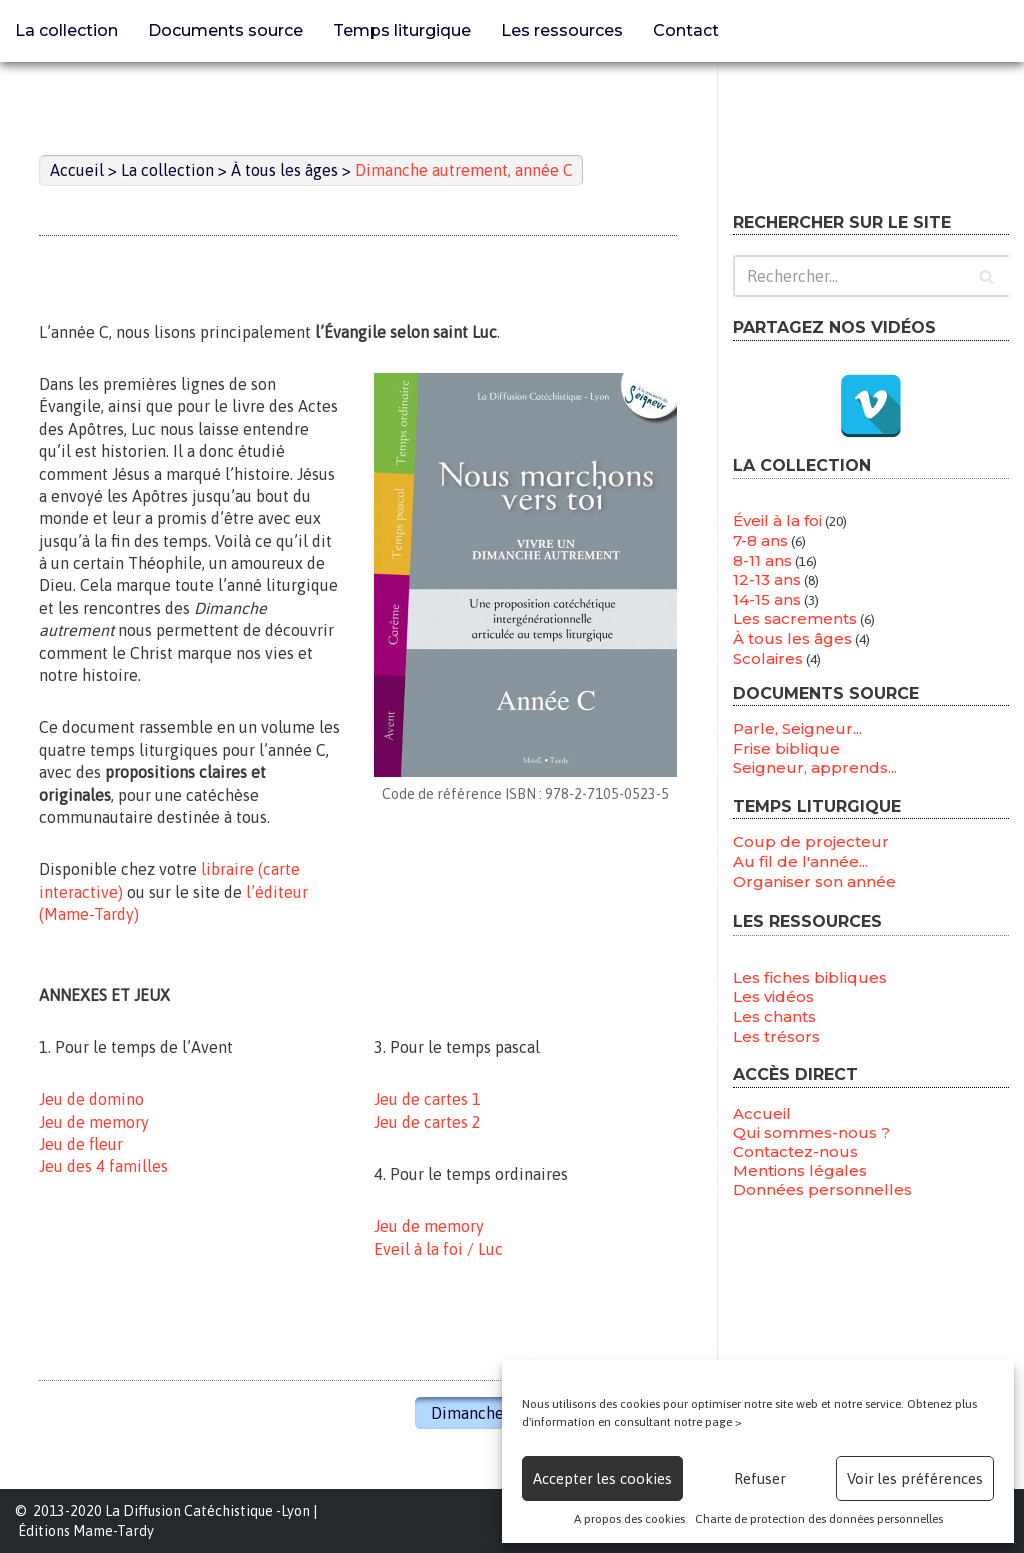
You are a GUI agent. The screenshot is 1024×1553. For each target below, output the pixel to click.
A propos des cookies (629, 1519)
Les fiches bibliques (810, 977)
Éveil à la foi (777, 520)
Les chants (774, 1016)
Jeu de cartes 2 (427, 1122)
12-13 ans (767, 579)
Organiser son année (814, 881)
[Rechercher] (871, 276)
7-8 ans (760, 540)
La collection (66, 30)
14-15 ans (767, 599)
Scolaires (768, 658)
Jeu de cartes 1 (427, 1099)
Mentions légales (800, 1170)
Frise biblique (786, 748)
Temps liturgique (402, 30)
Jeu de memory (94, 1122)
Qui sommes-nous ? (811, 1132)
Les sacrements (795, 618)
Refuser (760, 1478)
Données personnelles (822, 1189)
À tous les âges (792, 638)
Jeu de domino (91, 1099)
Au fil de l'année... (800, 861)
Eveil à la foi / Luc (438, 1249)
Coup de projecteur (811, 841)
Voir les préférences (915, 1478)
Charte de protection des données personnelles (819, 1519)
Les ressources (562, 30)
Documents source (225, 30)
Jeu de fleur (81, 1144)
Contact (686, 30)
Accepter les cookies (602, 1478)
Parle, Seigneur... (797, 728)
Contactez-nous (795, 1151)
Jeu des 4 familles (103, 1166)
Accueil (762, 1113)
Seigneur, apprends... (815, 767)
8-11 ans (762, 560)
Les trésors (776, 1036)
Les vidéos (773, 996)
